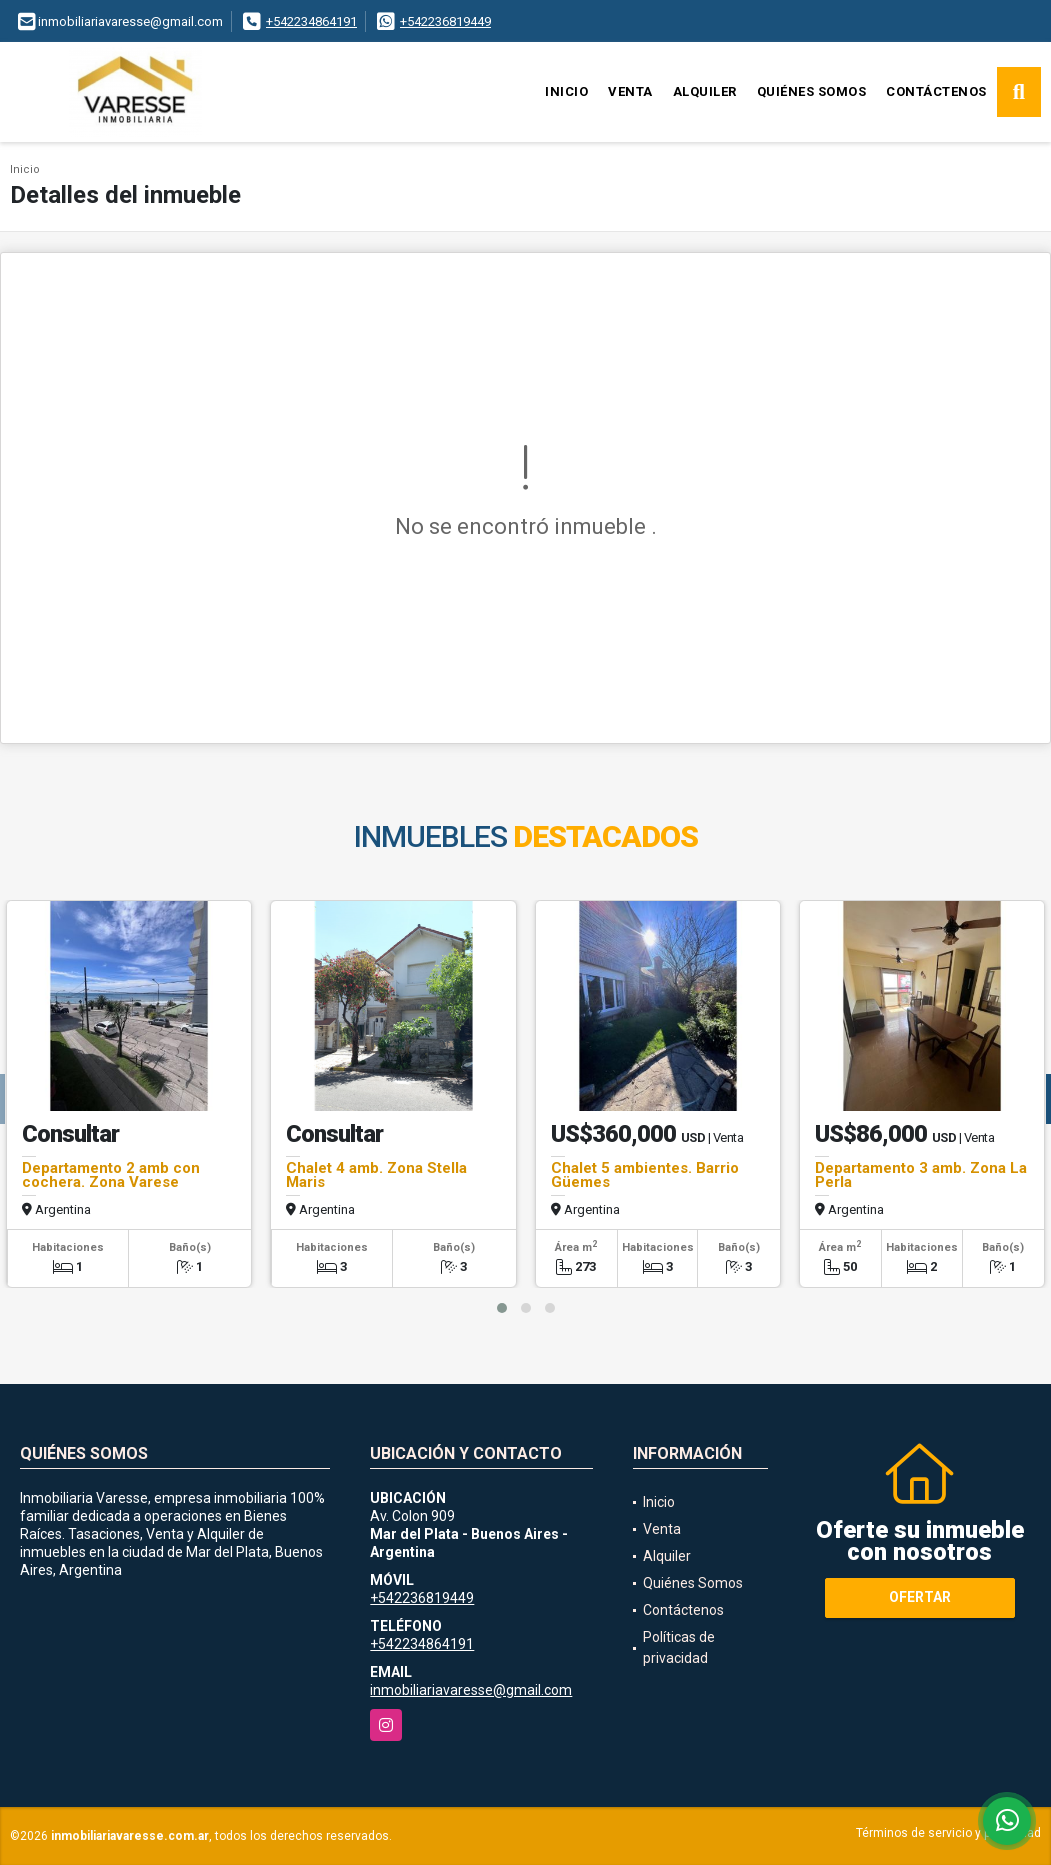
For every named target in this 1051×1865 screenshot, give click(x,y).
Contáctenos (936, 91)
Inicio (566, 91)
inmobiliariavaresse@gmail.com (471, 1690)
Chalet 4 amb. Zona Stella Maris (376, 1175)
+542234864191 (311, 21)
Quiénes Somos (812, 91)
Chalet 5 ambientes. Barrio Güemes (645, 1175)
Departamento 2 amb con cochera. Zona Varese (111, 1175)
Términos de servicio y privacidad (948, 1833)
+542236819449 (445, 21)
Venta (630, 91)
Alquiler (705, 91)
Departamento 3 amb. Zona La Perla (921, 1175)
